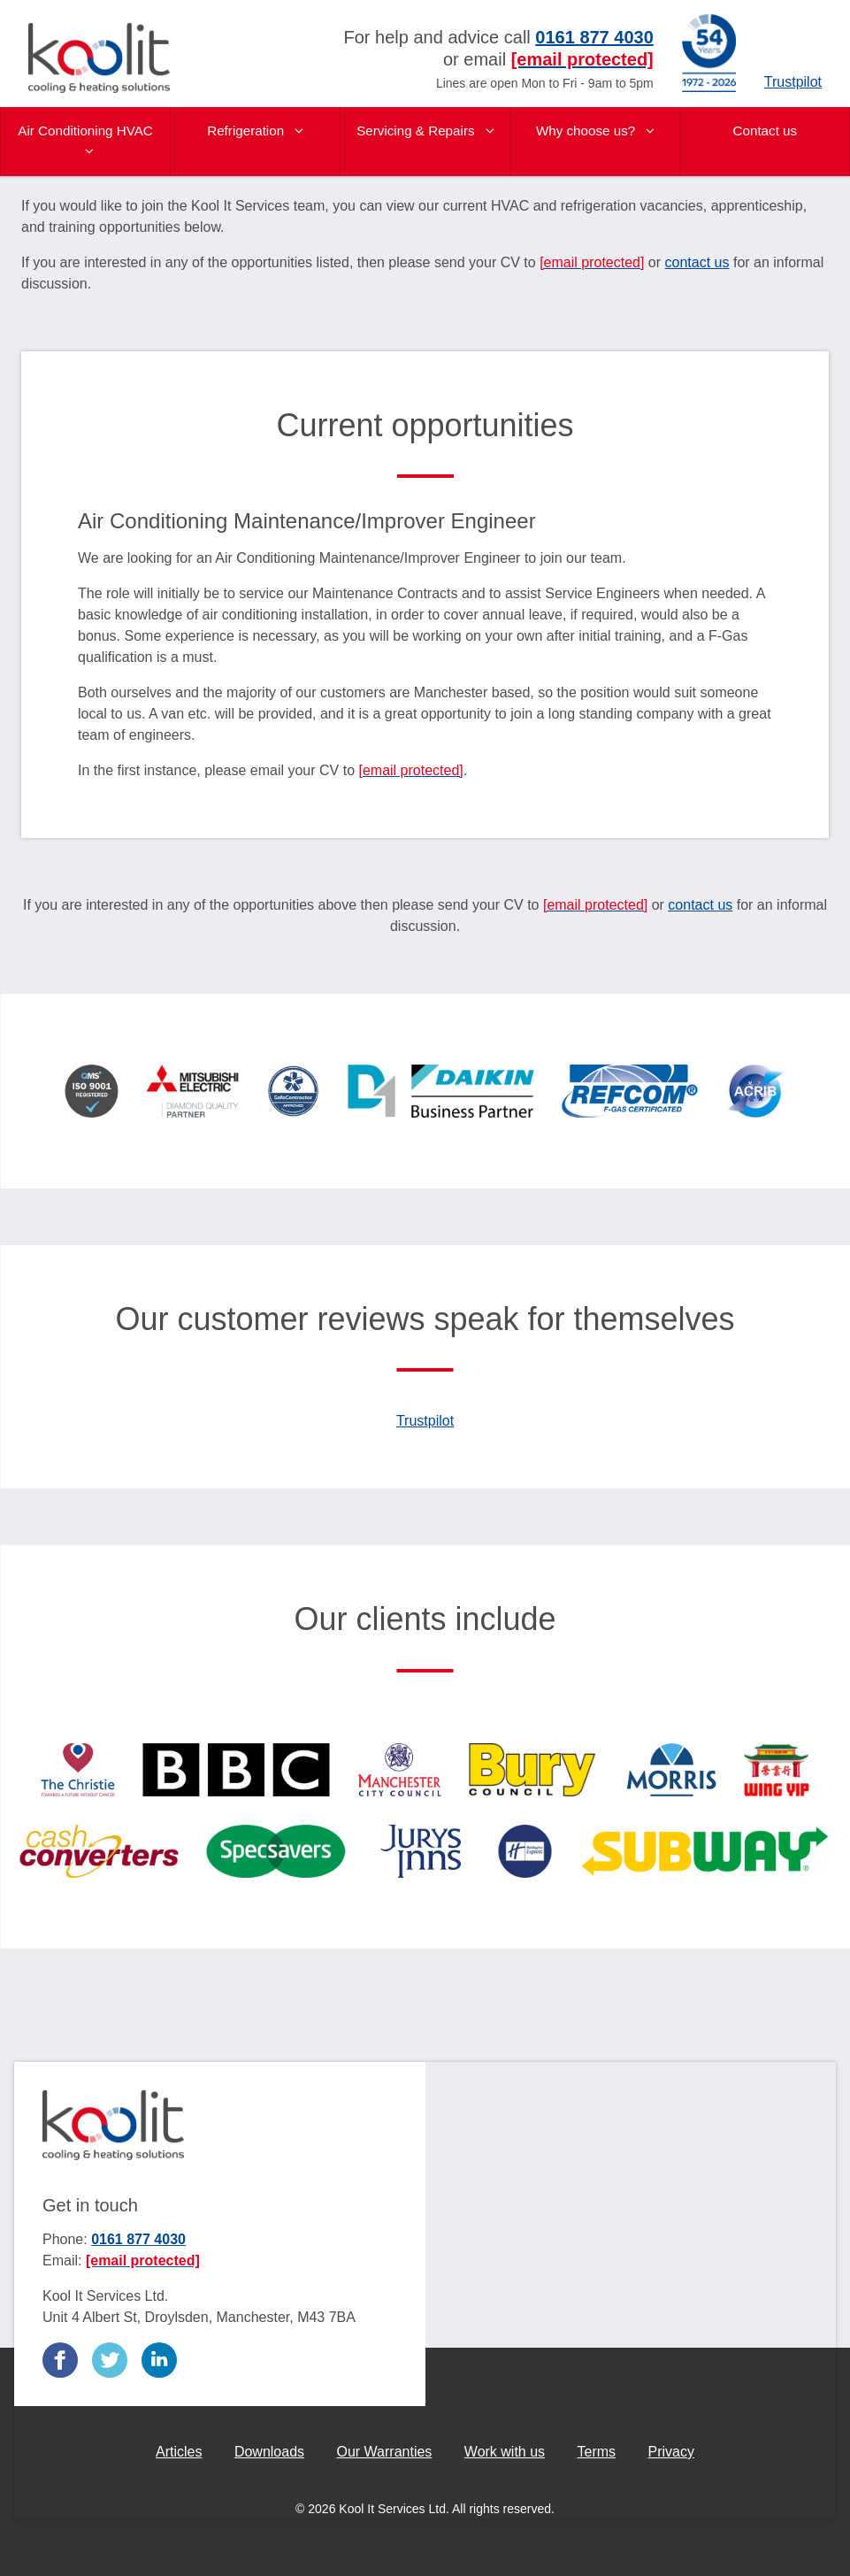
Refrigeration (255, 130)
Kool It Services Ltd (99, 58)
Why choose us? (595, 130)
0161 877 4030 (138, 2239)
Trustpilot (793, 81)
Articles (179, 2451)
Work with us (504, 2451)
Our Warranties (384, 2451)
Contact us (765, 130)
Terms (597, 2451)
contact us (697, 262)
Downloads (269, 2451)
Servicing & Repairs (425, 130)
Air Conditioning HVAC (85, 140)
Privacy (671, 2451)
